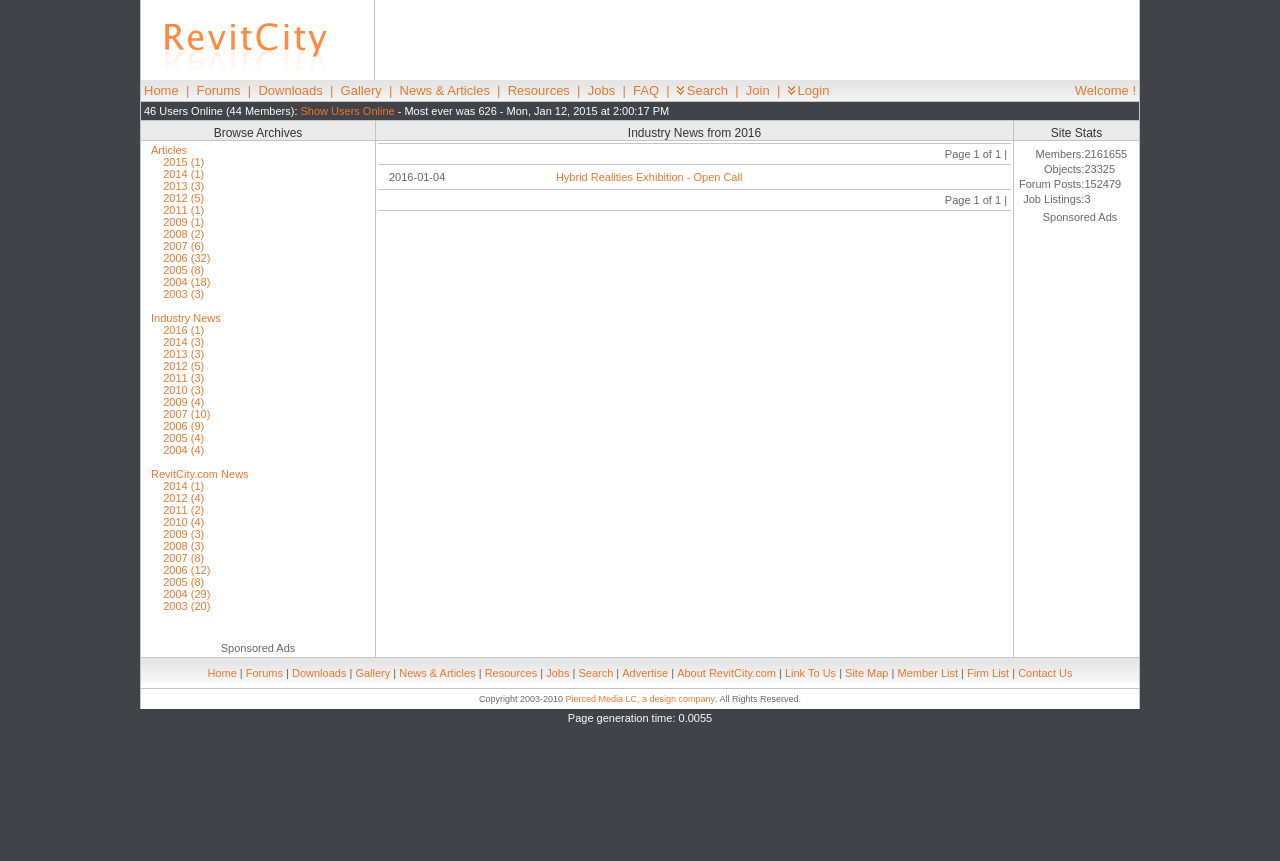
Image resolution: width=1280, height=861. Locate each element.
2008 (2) (183, 234)
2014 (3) (183, 342)
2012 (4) (183, 498)
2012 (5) (183, 198)
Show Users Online (348, 111)
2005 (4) (183, 438)
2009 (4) (183, 402)
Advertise (645, 673)
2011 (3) (183, 378)
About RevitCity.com (726, 673)
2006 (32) (186, 258)
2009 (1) (183, 222)
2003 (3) (183, 294)
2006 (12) (186, 570)
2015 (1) (183, 162)
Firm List (988, 673)
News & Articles (445, 90)
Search (702, 90)
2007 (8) (183, 558)
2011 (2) (183, 510)
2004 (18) (186, 282)
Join (758, 90)
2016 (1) (183, 330)
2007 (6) (183, 246)
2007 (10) (186, 414)
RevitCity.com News (200, 474)
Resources (539, 90)
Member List (927, 673)
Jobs (601, 90)
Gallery (361, 90)
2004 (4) (183, 450)
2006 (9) (183, 426)
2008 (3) (183, 546)
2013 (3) (183, 186)
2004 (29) (186, 594)
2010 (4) (183, 522)
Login (809, 90)
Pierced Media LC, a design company (640, 699)
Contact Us (1045, 673)
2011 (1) (183, 210)
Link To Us (810, 673)
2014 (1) (183, 174)
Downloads (290, 90)
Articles (169, 150)
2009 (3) (183, 534)
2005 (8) (183, 270)
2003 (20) (186, 606)
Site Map (866, 673)
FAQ (646, 90)
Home (161, 90)
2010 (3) (183, 390)
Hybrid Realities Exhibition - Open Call (649, 177)
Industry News (186, 318)
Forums (219, 90)
